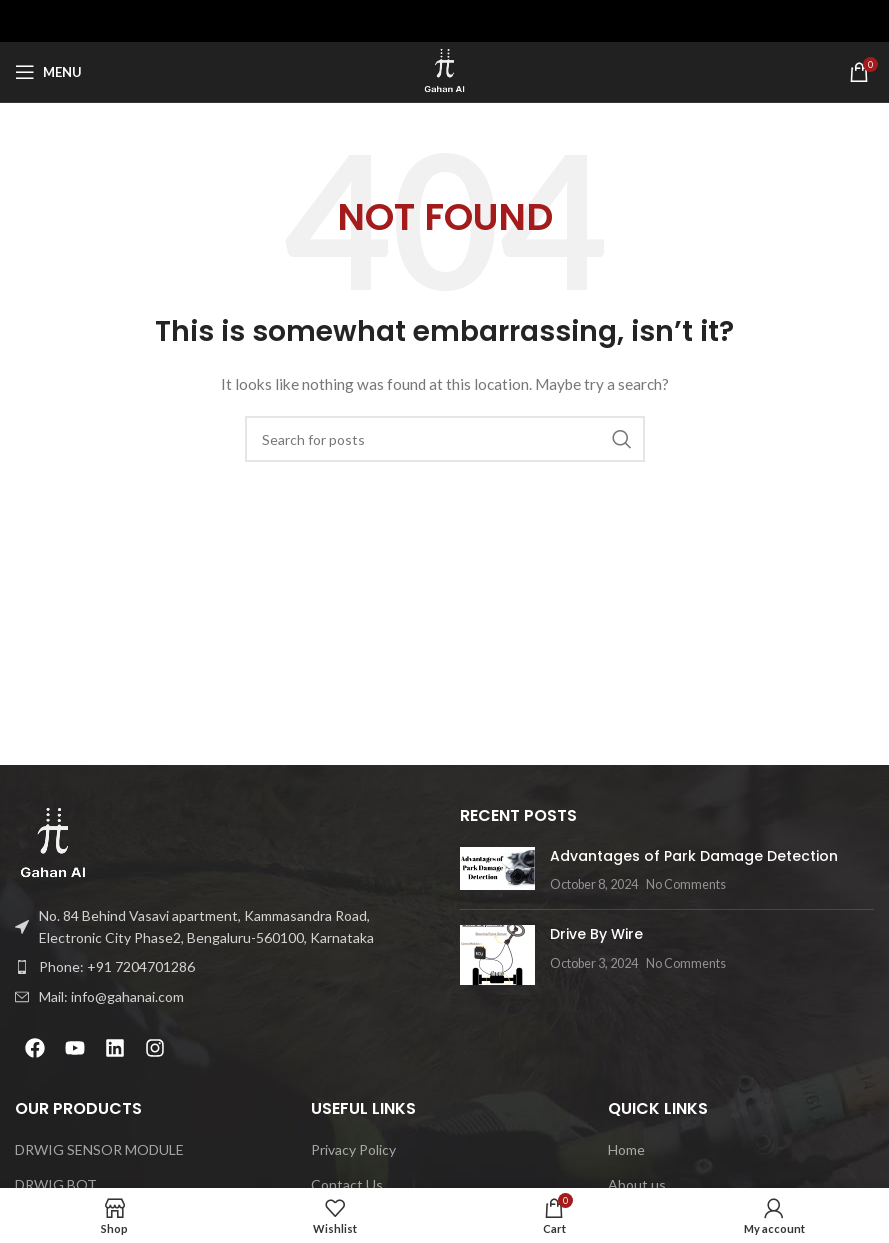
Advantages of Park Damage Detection (694, 856)
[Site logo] (445, 70)
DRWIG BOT (56, 1184)
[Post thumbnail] (497, 870)
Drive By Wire (596, 934)
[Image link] (53, 842)
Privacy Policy (353, 1149)
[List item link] (222, 967)
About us (637, 1184)
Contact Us (347, 1184)
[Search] (445, 439)
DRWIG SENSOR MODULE (99, 1149)
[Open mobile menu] (48, 72)
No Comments (686, 884)
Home (626, 1149)
